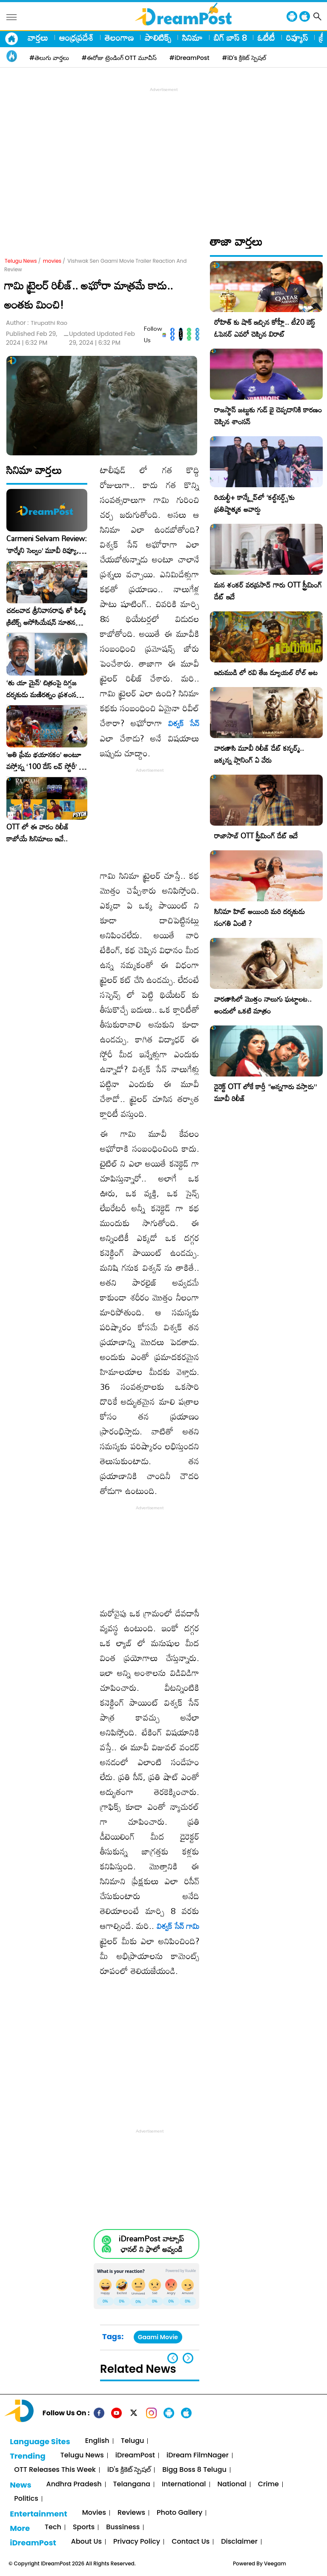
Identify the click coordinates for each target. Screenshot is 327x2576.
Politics (26, 2499)
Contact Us (190, 2542)
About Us (86, 2542)
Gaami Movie (158, 2337)
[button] (188, 2358)
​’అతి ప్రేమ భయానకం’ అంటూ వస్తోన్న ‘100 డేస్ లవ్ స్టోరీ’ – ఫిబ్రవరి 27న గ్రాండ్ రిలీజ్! (45, 761)
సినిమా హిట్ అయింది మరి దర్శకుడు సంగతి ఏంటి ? (259, 917)
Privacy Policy (136, 2542)
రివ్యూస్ (297, 37)
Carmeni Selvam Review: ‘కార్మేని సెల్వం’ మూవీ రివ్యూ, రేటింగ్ (46, 545)
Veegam (275, 2563)
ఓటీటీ (266, 37)
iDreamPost (135, 2455)
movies (52, 260)
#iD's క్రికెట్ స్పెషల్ (244, 58)
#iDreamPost (189, 58)
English (97, 2441)
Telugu (132, 2441)
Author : (36, 322)
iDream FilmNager (197, 2455)
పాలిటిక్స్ (158, 37)
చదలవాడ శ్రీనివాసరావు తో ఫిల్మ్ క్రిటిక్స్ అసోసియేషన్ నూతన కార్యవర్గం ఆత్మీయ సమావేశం (46, 616)
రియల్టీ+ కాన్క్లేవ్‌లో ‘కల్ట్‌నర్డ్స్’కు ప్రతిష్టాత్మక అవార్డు (254, 503)
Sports (84, 2527)
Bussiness (123, 2527)
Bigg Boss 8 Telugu (194, 2470)
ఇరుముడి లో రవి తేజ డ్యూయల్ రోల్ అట (266, 672)
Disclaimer (239, 2542)
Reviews (131, 2513)
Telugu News (21, 260)
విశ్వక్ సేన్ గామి (178, 1926)
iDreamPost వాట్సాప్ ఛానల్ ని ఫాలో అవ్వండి (151, 2244)
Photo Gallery (179, 2513)
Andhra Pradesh (73, 2484)
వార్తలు (38, 37)
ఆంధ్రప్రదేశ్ (76, 37)
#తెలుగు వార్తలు (49, 58)
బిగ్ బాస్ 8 (230, 37)
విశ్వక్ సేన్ (183, 723)
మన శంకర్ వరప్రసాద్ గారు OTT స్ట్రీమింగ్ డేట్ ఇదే (268, 591)
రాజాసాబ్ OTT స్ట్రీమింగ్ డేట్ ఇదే (256, 836)
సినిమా (192, 37)
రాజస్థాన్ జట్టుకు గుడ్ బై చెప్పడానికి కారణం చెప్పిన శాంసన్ (268, 416)
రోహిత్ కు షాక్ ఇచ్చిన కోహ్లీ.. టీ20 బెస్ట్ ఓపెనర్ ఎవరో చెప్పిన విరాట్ (264, 328)
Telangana (131, 2484)
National (232, 2484)
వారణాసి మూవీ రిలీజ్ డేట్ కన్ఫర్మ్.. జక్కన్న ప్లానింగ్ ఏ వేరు (259, 754)
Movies (94, 2513)
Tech (53, 2527)
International (184, 2484)
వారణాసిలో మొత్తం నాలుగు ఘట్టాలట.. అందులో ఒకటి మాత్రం (263, 1005)
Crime (268, 2484)
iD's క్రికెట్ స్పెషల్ (129, 2470)
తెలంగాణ (119, 37)
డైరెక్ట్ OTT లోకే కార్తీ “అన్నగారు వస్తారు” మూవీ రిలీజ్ (265, 1092)
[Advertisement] (165, 153)
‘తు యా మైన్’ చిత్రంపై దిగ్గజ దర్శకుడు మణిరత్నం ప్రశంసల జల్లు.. (43, 689)
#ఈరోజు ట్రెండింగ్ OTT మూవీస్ (119, 58)
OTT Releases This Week (55, 2470)
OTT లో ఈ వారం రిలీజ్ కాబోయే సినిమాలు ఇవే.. (37, 833)
